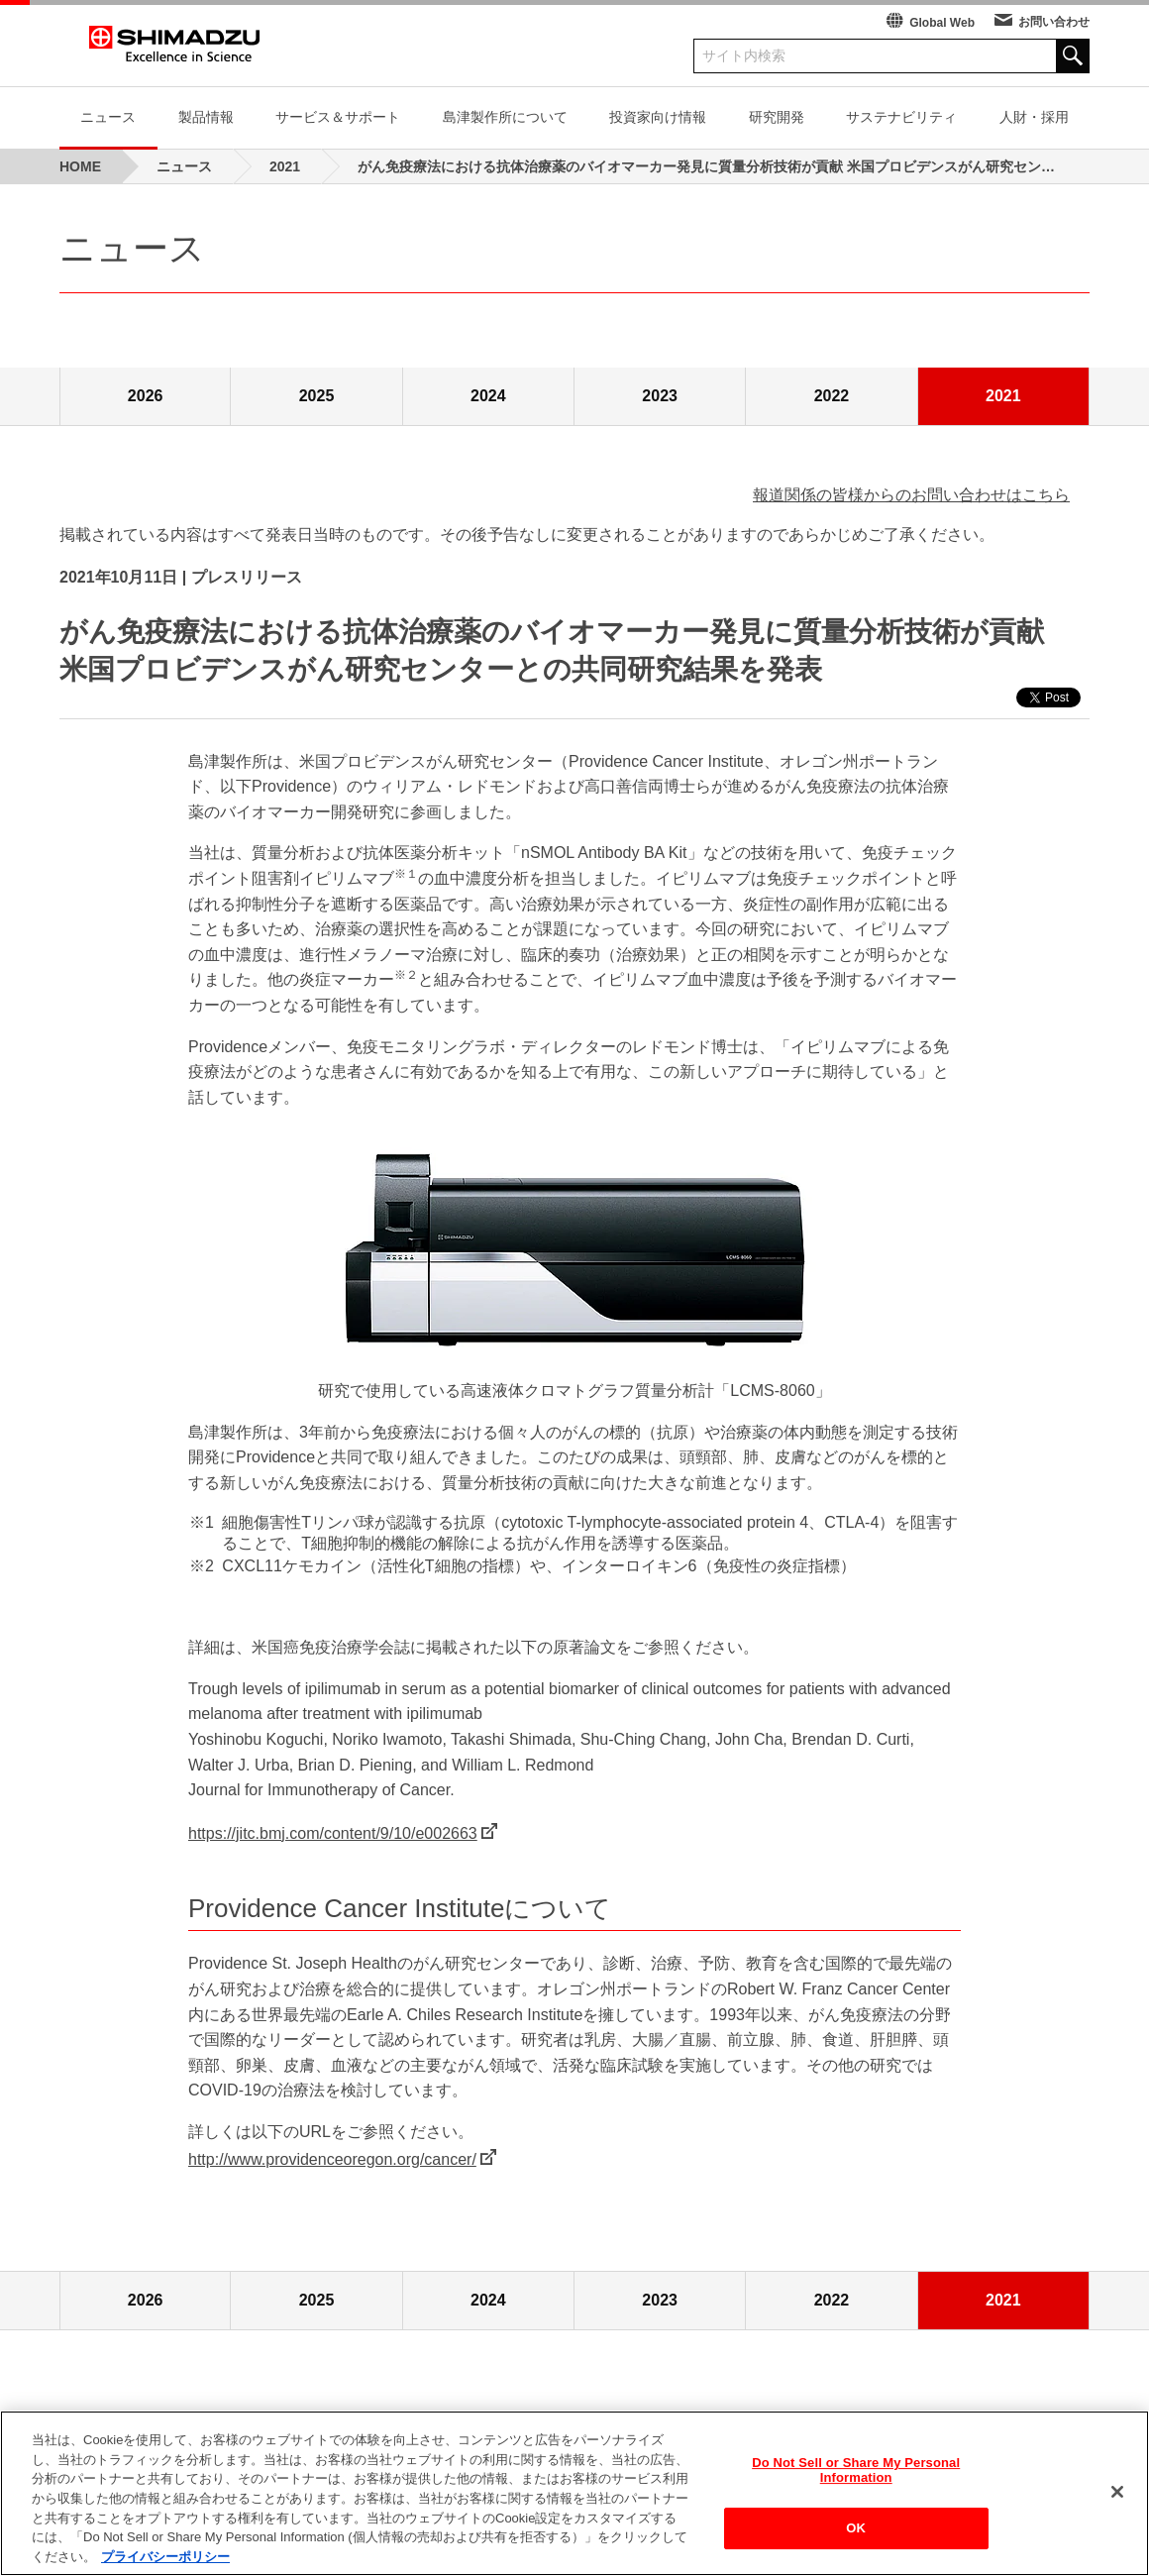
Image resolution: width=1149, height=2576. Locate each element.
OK (856, 2531)
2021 (1003, 395)
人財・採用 (1034, 117)
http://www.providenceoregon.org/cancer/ (332, 2159)
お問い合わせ (1054, 22)
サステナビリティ (901, 117)
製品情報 (206, 117)
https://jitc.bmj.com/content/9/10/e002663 (332, 1833)
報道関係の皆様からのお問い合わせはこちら (911, 494)
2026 (145, 395)
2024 (488, 395)
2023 (660, 395)
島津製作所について (505, 117)
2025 (317, 395)
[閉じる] (1117, 2496)
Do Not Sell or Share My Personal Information (856, 2474)
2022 (832, 395)
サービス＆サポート (337, 117)
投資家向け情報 (657, 117)
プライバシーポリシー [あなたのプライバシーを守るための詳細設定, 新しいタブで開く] (165, 2560)
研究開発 (776, 117)
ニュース (108, 117)
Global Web (942, 23)
